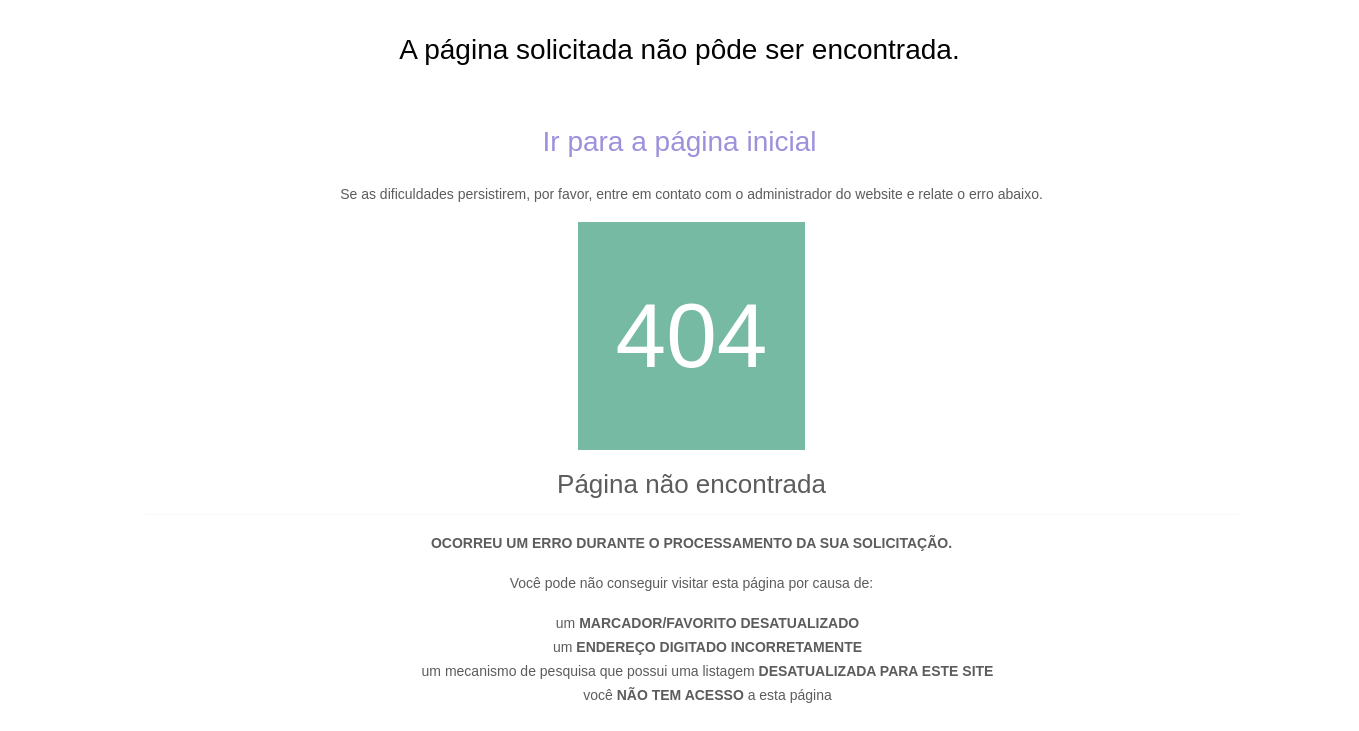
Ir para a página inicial (680, 141)
